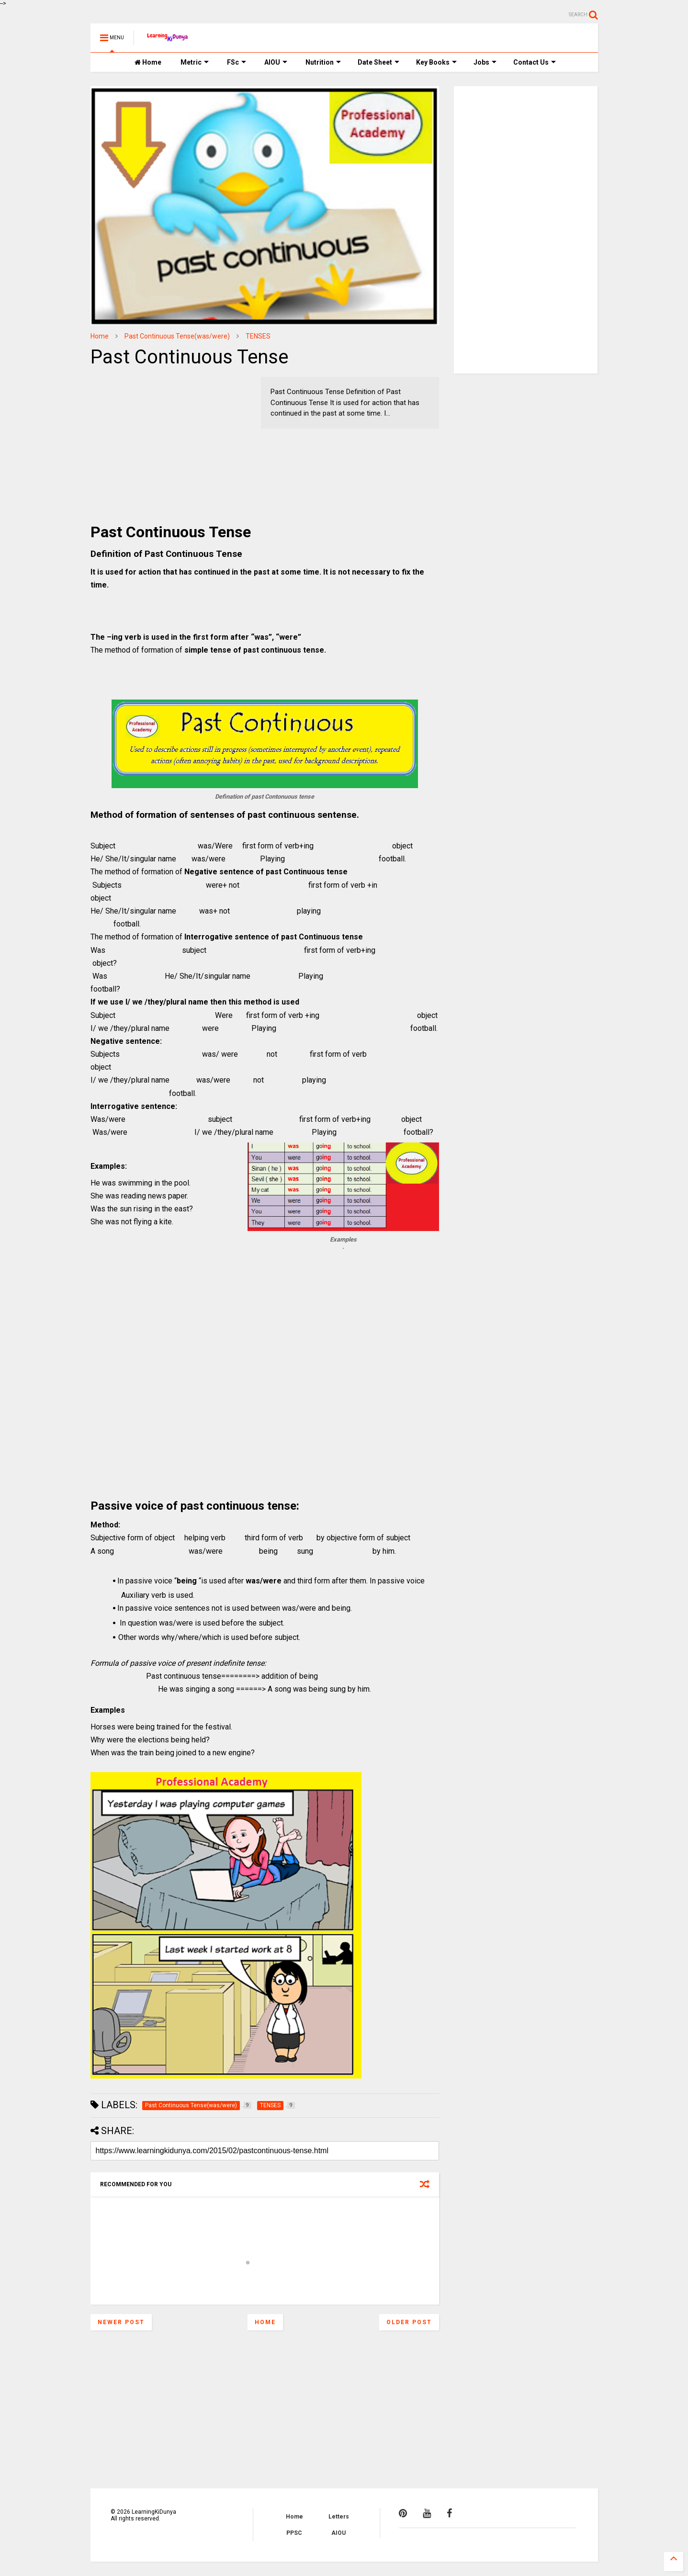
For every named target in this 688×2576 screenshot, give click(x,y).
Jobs (485, 62)
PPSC (294, 2533)
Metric (194, 62)
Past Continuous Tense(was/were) (177, 336)
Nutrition (323, 62)
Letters (338, 2516)
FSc (236, 62)
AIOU (275, 62)
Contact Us (534, 62)
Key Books (436, 62)
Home (148, 62)
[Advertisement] (150, 437)
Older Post (409, 2322)
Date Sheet (378, 62)
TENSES (258, 336)
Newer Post (121, 2322)
